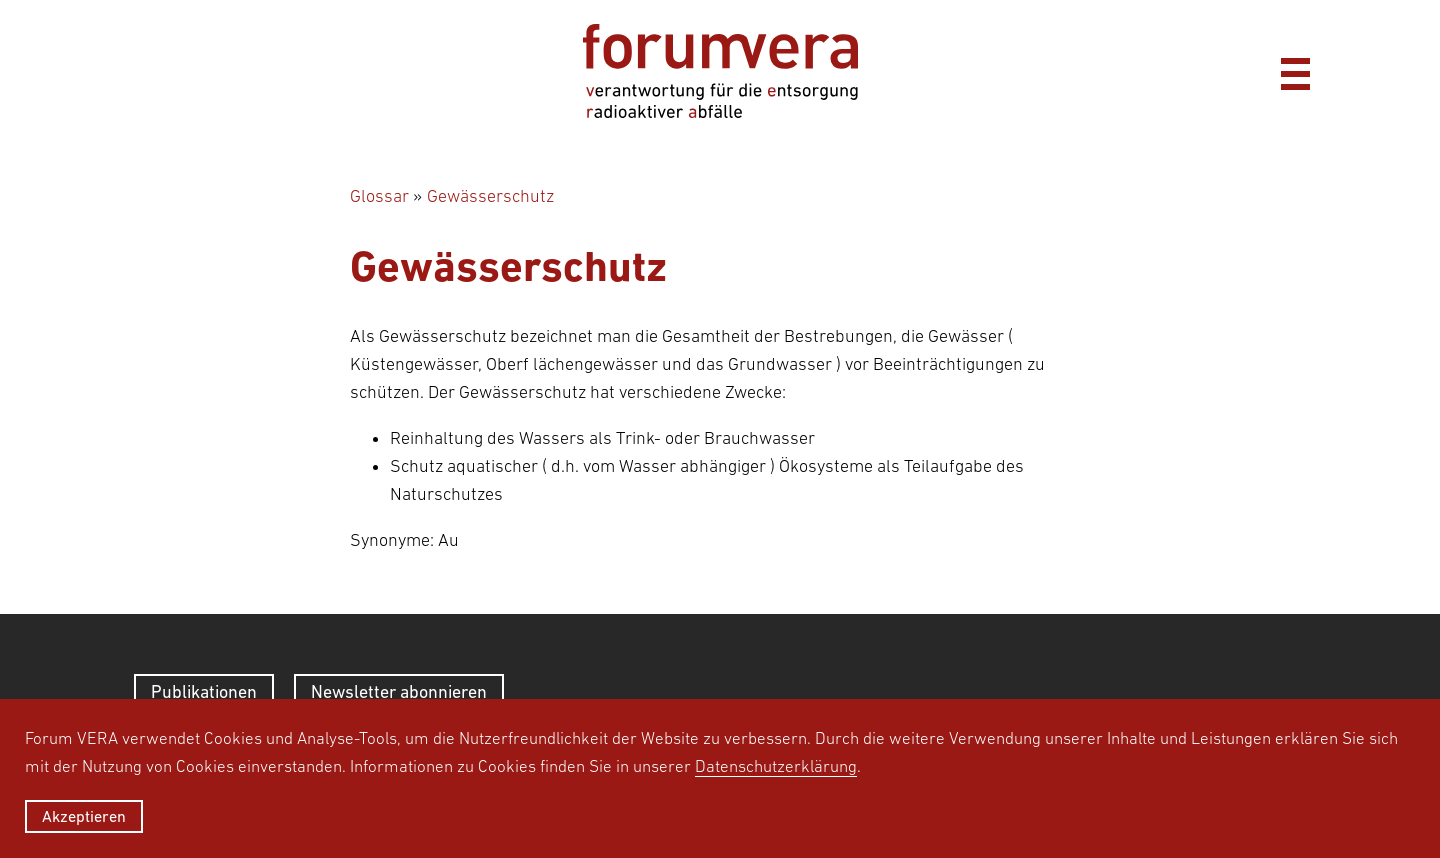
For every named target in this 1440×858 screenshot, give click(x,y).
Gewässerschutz (490, 196)
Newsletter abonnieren (399, 691)
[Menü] (1295, 71)
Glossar (379, 196)
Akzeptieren (84, 816)
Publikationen (204, 691)
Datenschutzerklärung (776, 766)
